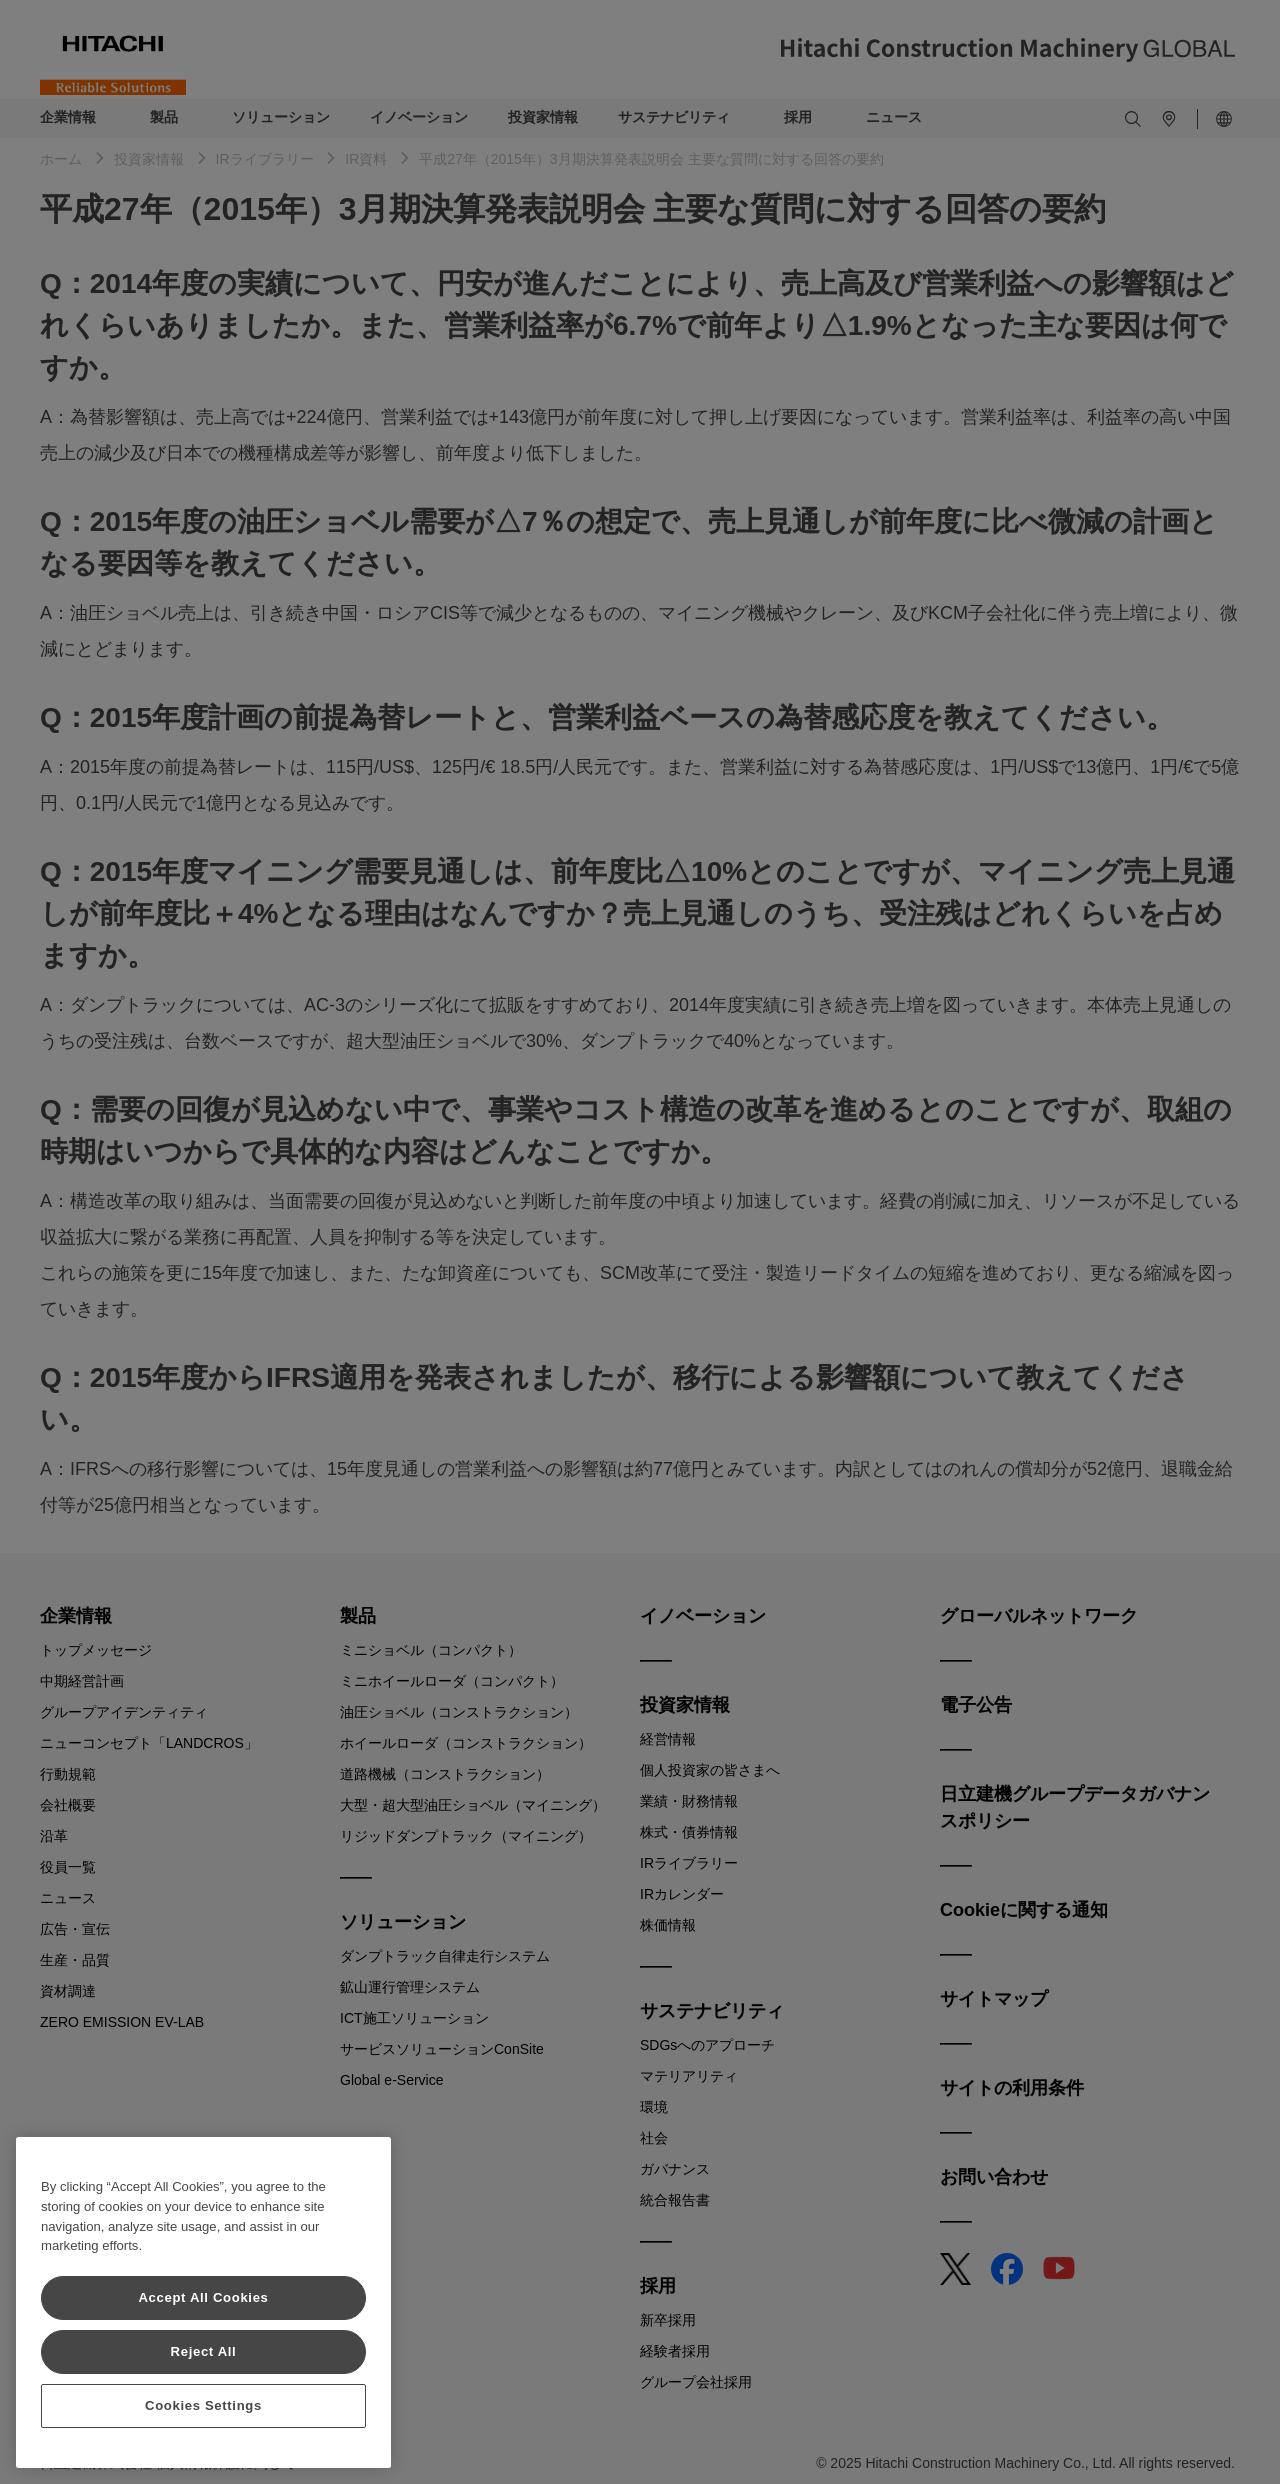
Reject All (204, 2351)
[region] (203, 2302)
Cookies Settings (203, 2405)
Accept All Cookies (203, 2297)
